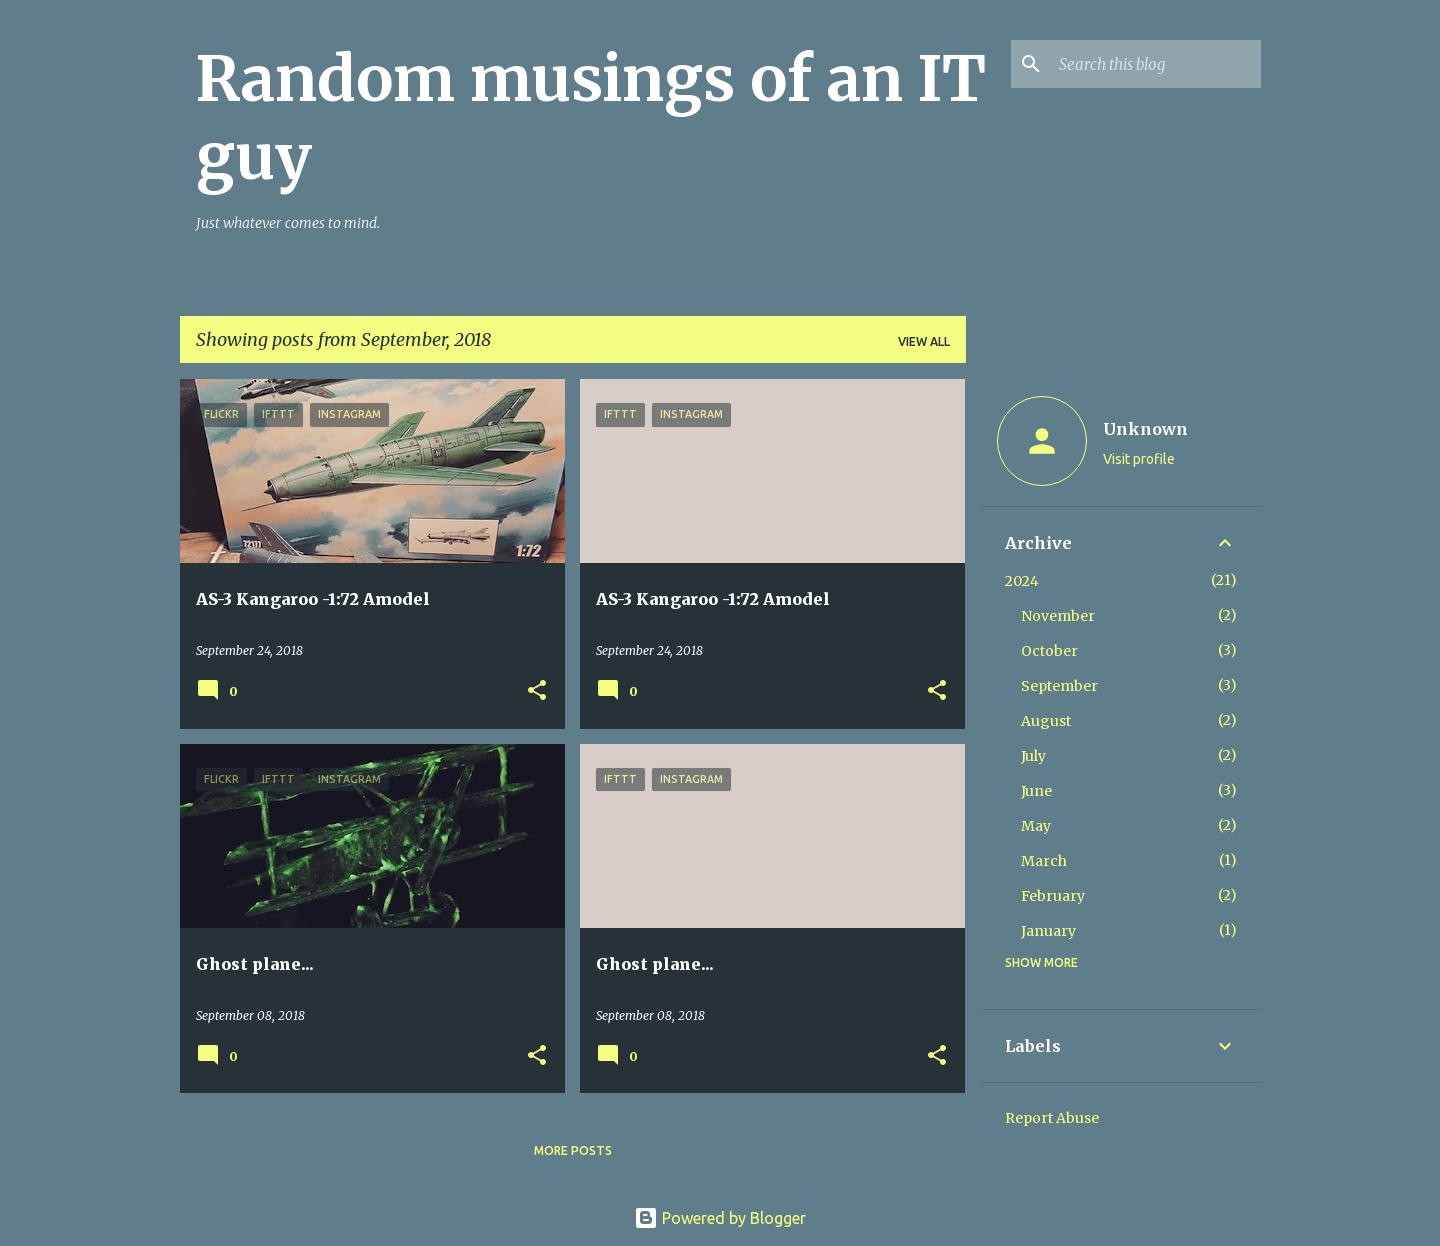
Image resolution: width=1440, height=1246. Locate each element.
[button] (537, 691)
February (1053, 896)
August (1046, 721)
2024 (1022, 581)
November (1058, 616)
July (1033, 756)
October (1049, 651)
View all (924, 341)
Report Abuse (1052, 1118)
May (1036, 826)
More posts (573, 1150)
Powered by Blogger (720, 1218)
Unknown (1145, 429)
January (1048, 931)
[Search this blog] (1156, 64)
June (1036, 791)
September (1059, 686)
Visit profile (1139, 459)
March (1044, 861)
